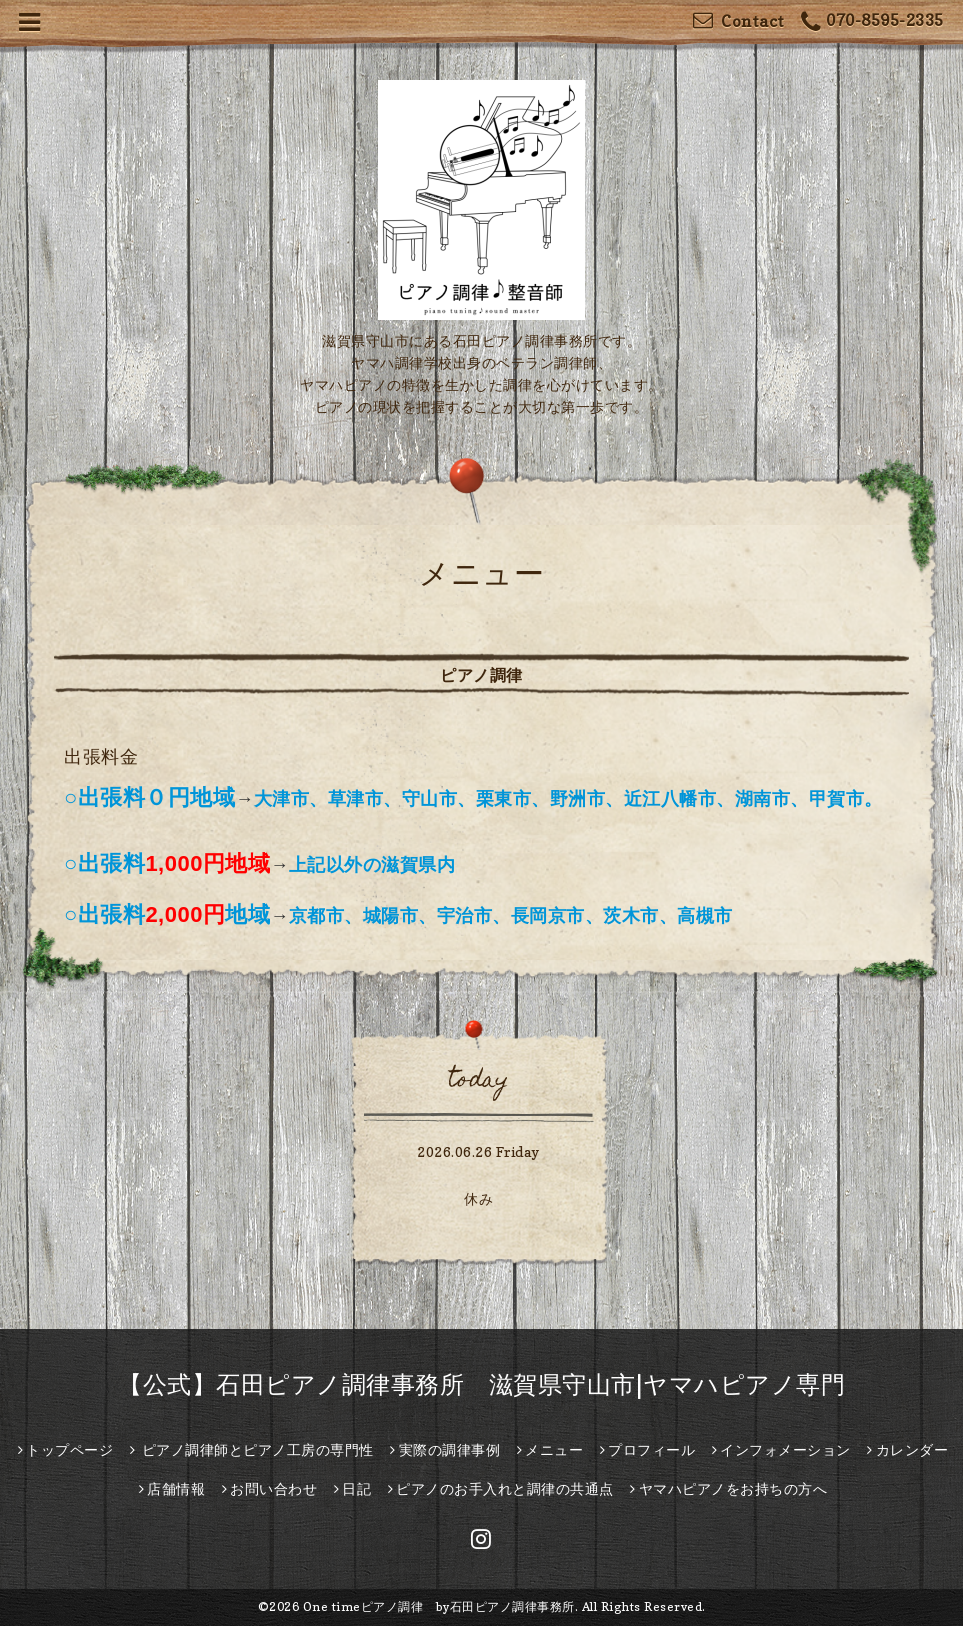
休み (478, 1198)
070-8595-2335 (872, 22)
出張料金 (101, 756)
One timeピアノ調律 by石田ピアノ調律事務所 (439, 1606)
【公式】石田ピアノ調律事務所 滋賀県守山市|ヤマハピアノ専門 (481, 1384)
